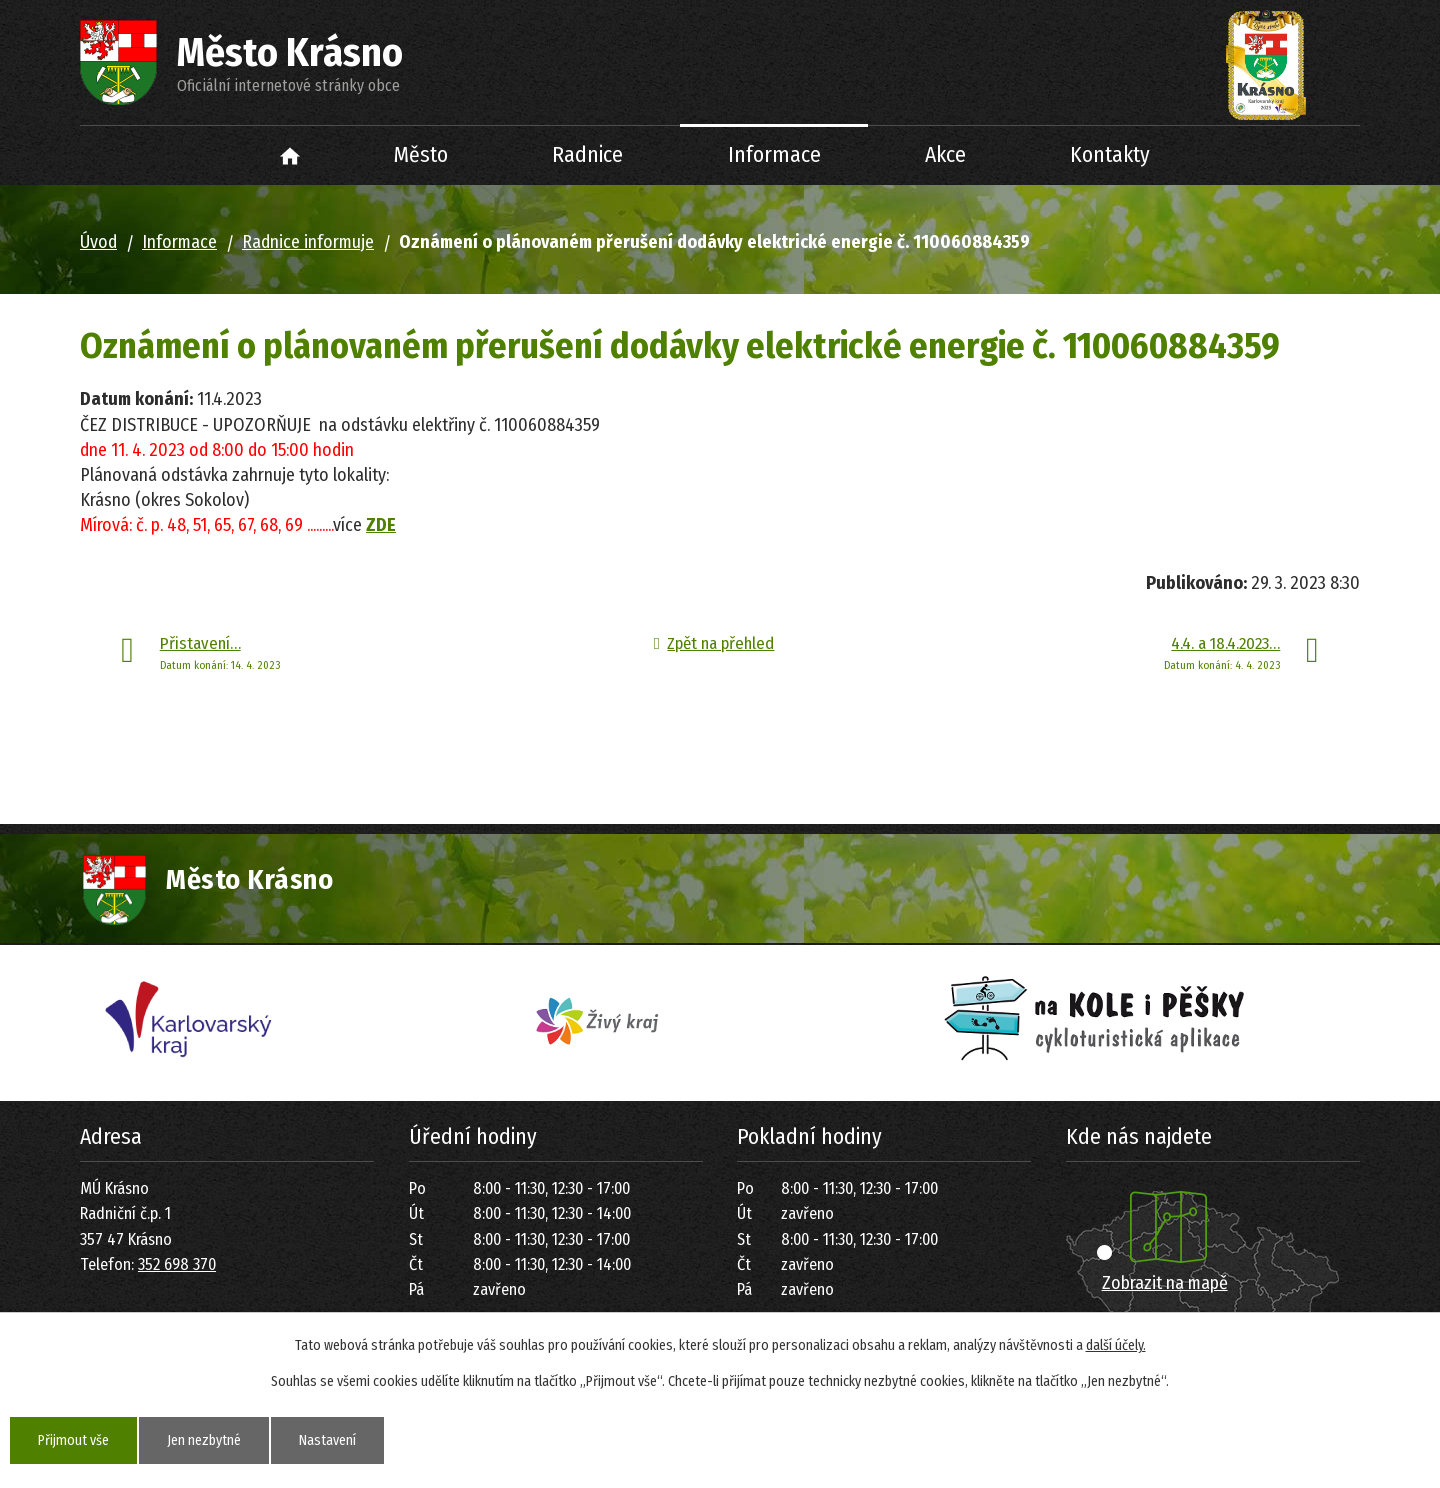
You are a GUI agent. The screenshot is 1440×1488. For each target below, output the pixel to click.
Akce (945, 155)
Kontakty (1110, 155)
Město (421, 155)
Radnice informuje (308, 242)
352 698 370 (177, 1264)
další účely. (1116, 1345)
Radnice (587, 155)
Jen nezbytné (204, 1440)
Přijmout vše (73, 1440)
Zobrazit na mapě (1165, 1283)
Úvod (290, 155)
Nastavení (327, 1440)
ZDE (381, 525)
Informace (774, 155)
